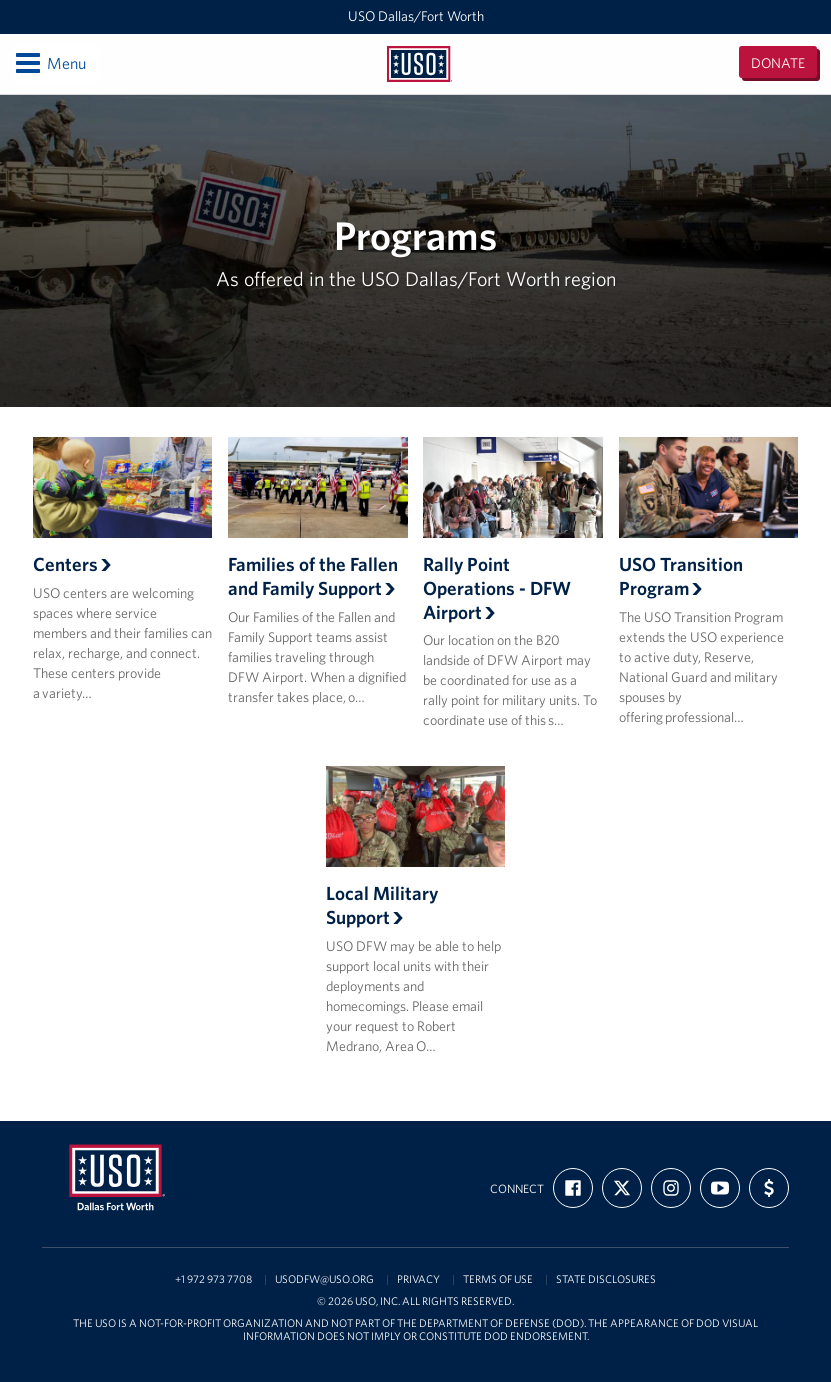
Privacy (418, 1279)
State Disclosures (606, 1279)
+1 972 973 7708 (213, 1279)
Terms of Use (498, 1279)
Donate (778, 63)
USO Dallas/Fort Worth (416, 16)
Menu (49, 63)
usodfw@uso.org (324, 1279)
